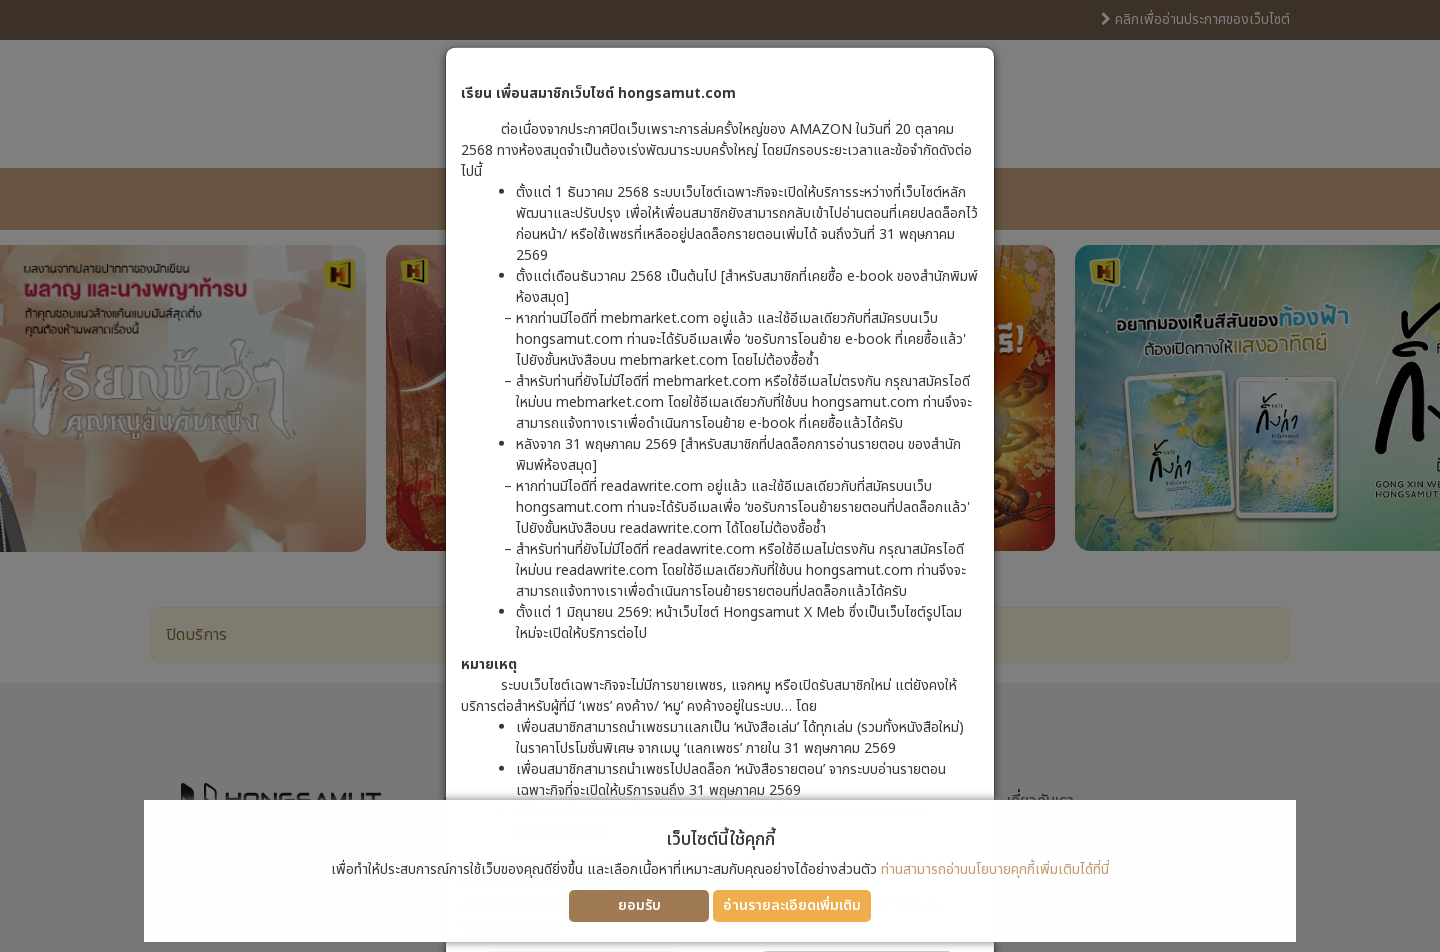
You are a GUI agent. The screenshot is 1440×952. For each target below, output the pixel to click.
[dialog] (720, 476)
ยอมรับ (639, 905)
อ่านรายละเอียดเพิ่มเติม (792, 905)
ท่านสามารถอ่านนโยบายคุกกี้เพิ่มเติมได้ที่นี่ (995, 869)
